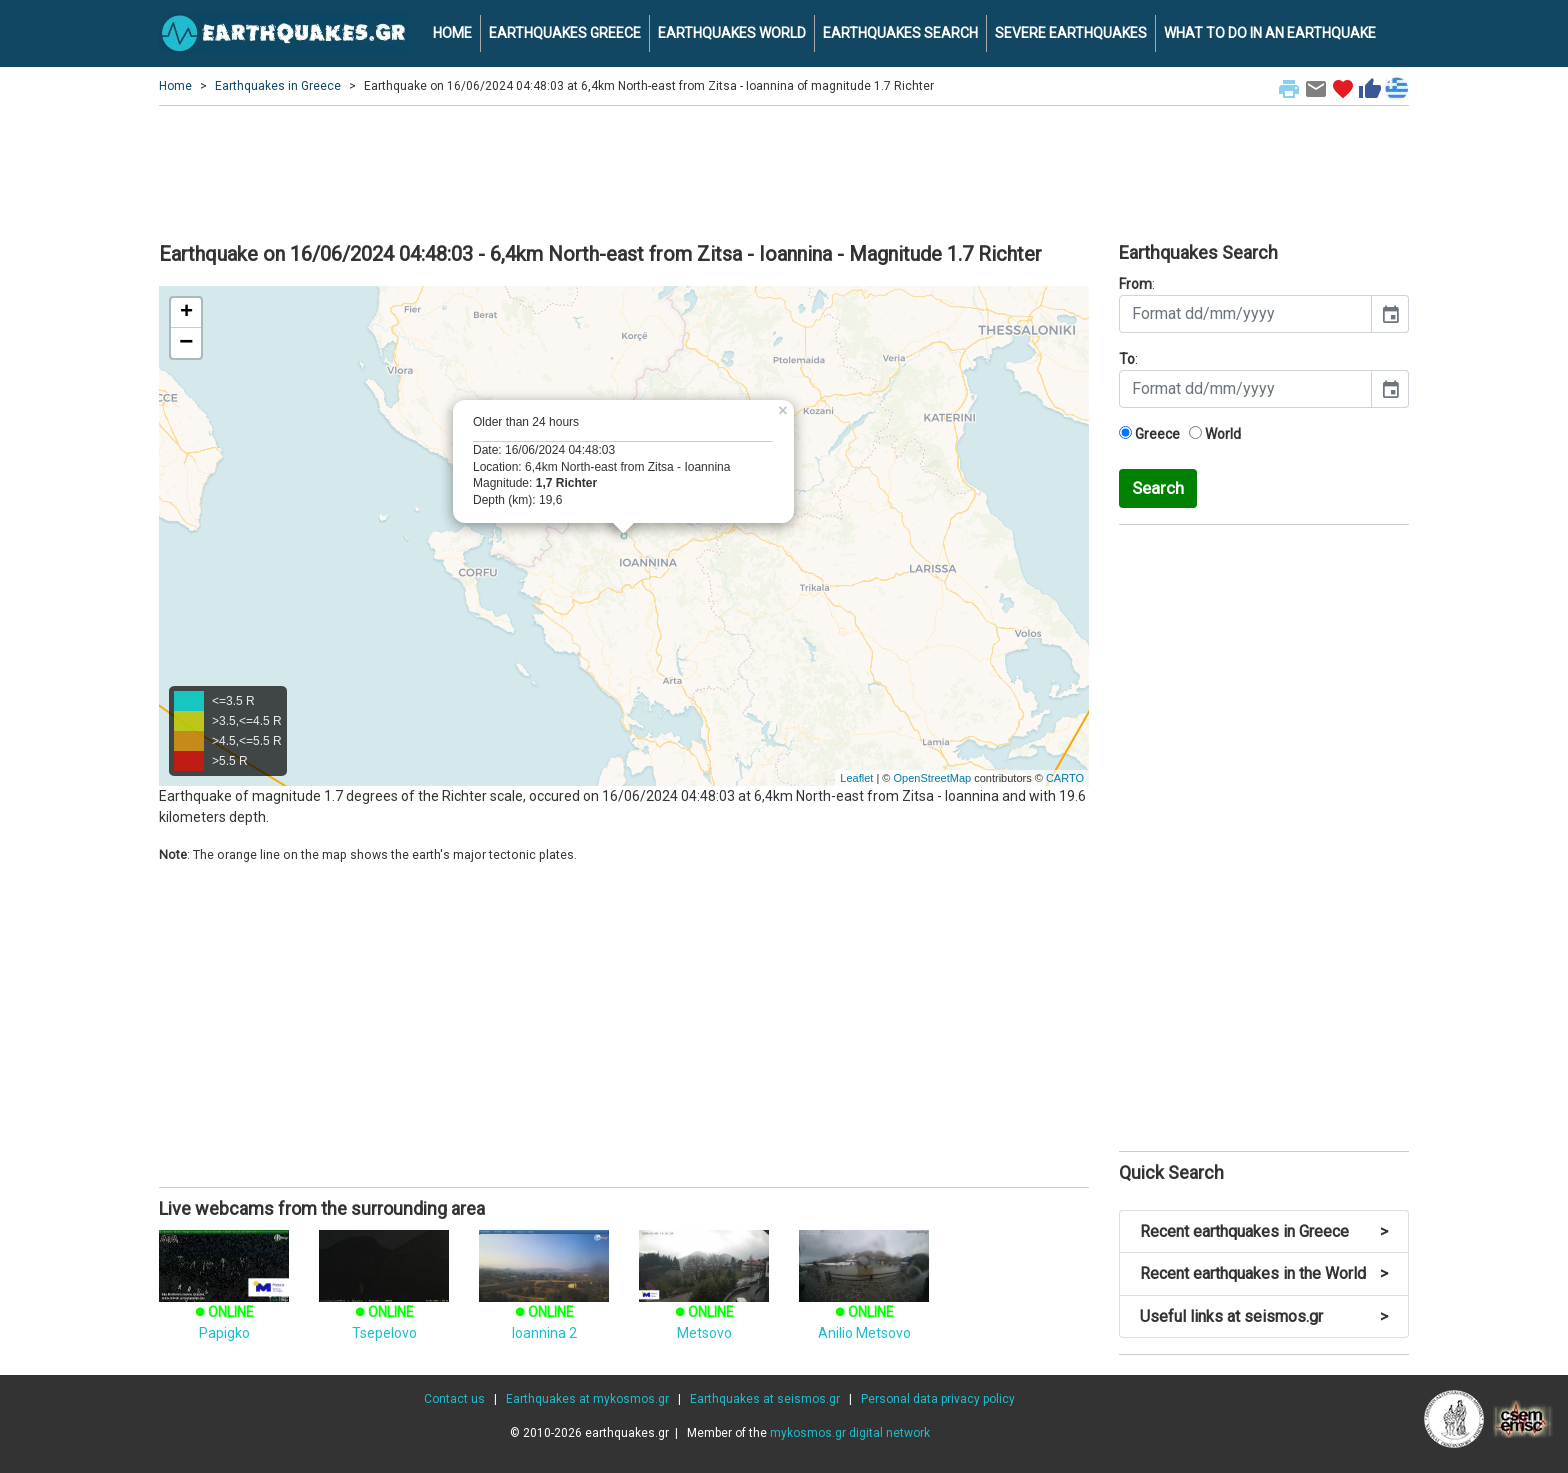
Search (1158, 488)
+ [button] (186, 313)
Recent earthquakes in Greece (1264, 1231)
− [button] (186, 343)
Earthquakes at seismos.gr (765, 1399)
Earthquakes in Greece (278, 86)
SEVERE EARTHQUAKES (1071, 33)
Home (175, 86)
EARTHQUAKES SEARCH (900, 33)
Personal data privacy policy (938, 1399)
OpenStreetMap (932, 778)
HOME (452, 33)
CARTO (1065, 778)
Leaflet (856, 778)
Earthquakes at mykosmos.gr (587, 1399)
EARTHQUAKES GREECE (565, 33)
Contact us (454, 1399)
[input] (1245, 314)
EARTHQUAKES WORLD (732, 33)
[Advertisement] (784, 171)
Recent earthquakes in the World (1264, 1273)
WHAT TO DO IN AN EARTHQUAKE (1270, 33)
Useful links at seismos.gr (1264, 1316)
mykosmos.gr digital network (850, 1433)
